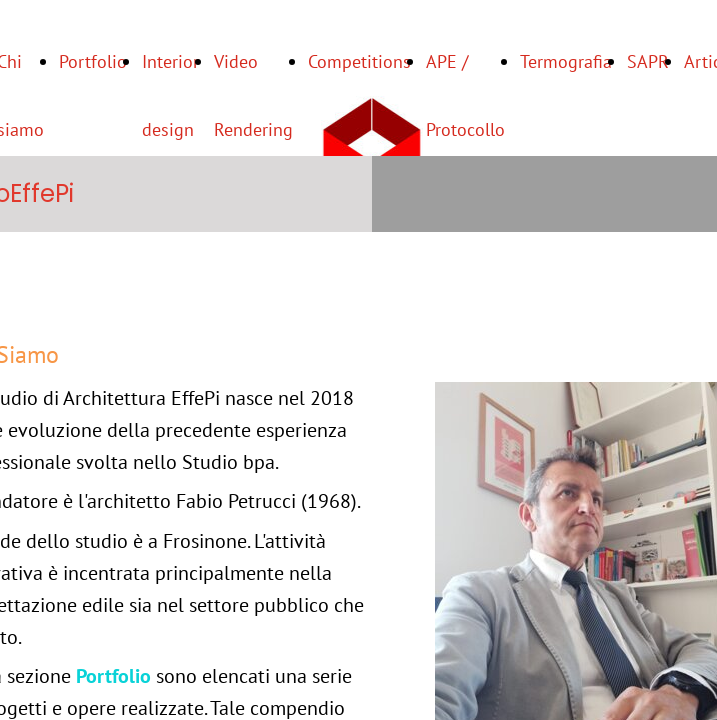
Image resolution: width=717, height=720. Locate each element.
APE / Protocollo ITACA (465, 129)
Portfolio (93, 61)
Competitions (359, 61)
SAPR (648, 61)
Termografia (566, 61)
